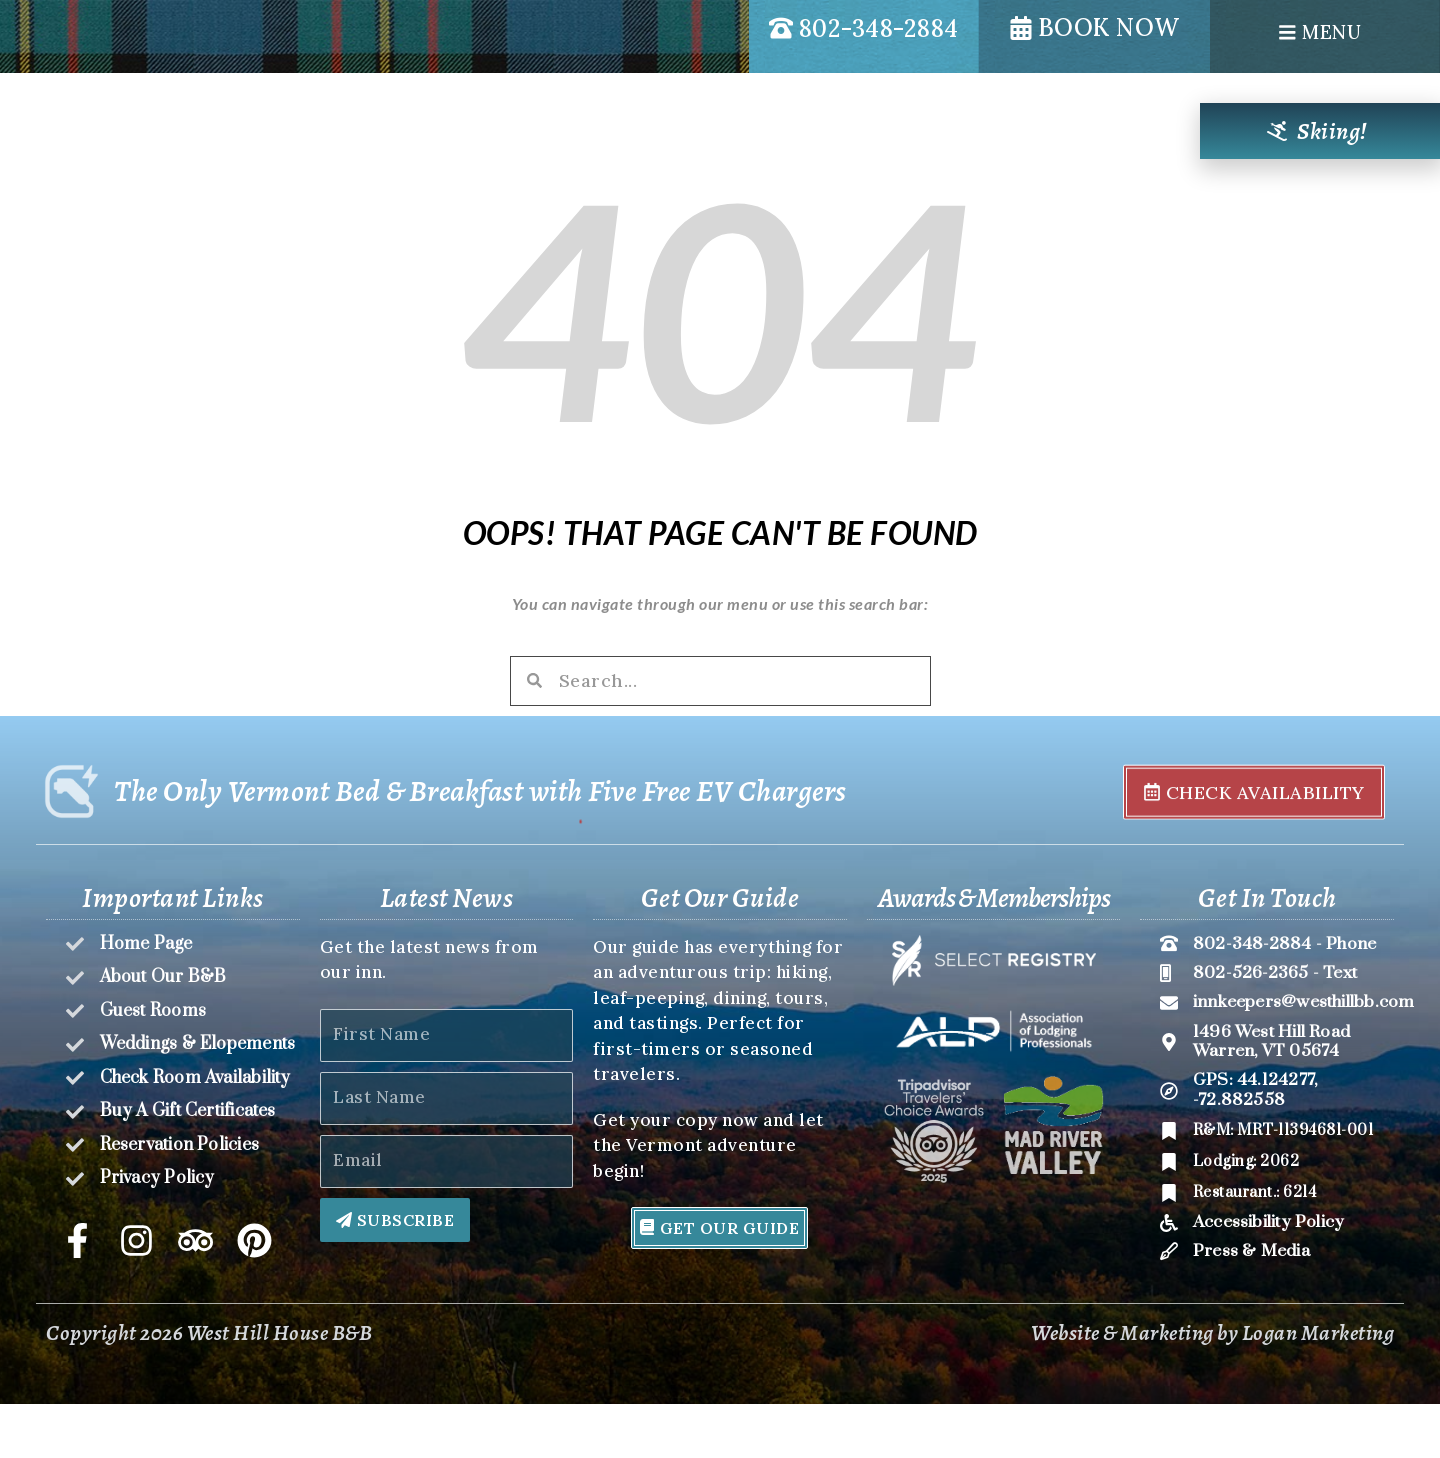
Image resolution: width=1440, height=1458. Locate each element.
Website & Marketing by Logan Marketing (1212, 1388)
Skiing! (1332, 131)
